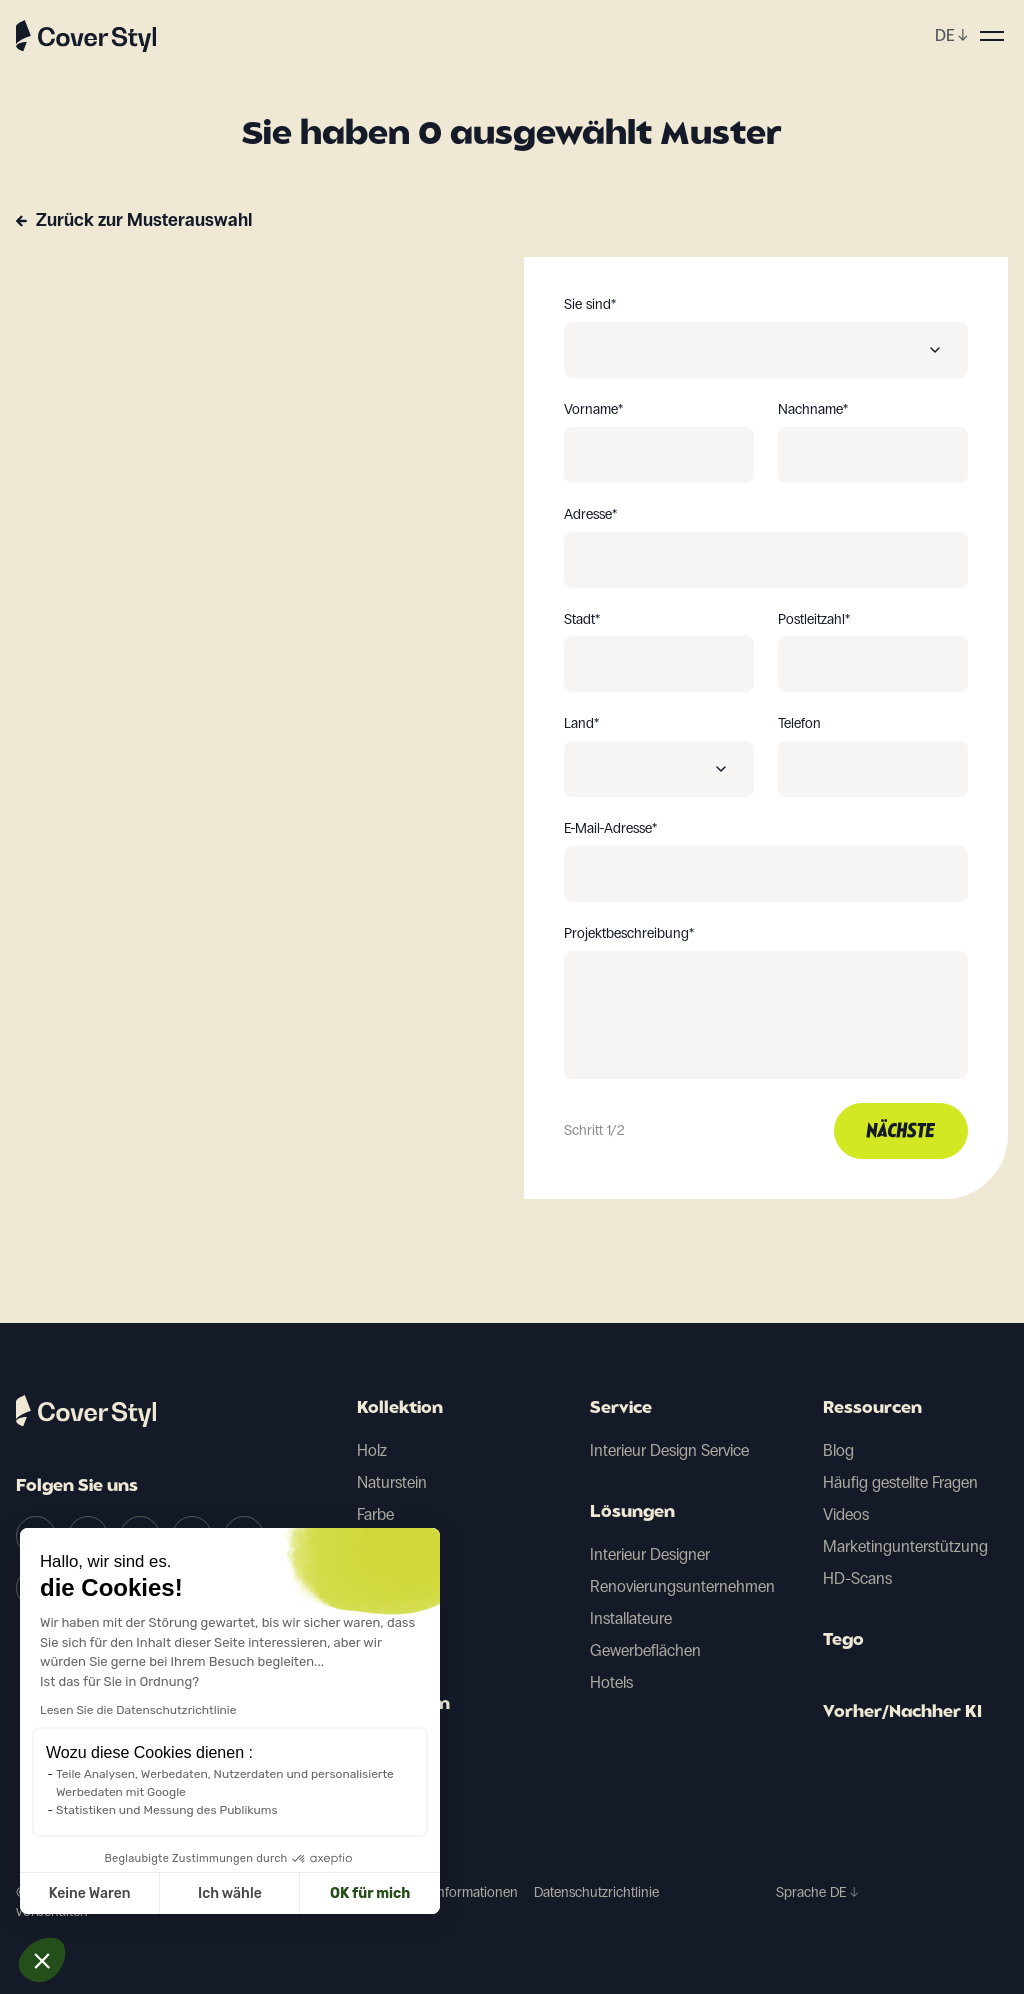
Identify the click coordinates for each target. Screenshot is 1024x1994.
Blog (838, 1450)
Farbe (375, 1514)
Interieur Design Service (669, 1450)
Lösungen (632, 1513)
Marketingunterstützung (905, 1546)
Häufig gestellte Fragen (900, 1482)
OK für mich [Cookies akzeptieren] (210, 1893)
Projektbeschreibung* (629, 934)
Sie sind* (590, 305)
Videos (846, 1514)
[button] (42, 1960)
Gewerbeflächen (645, 1650)
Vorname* (593, 410)
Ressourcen (872, 1409)
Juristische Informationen (442, 1892)
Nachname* (813, 410)
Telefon (799, 724)
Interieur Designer (650, 1554)
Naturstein (392, 1482)
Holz (372, 1450)
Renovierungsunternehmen (682, 1586)
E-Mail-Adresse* (610, 829)
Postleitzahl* (814, 620)
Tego (843, 1641)
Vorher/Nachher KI (902, 1713)
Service (621, 1409)
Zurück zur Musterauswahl (144, 220)
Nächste (901, 1132)
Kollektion (400, 1409)
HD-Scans (857, 1578)
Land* (581, 724)
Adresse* (590, 515)
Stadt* (582, 620)
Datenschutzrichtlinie (596, 1892)
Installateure (631, 1618)
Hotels (611, 1682)
